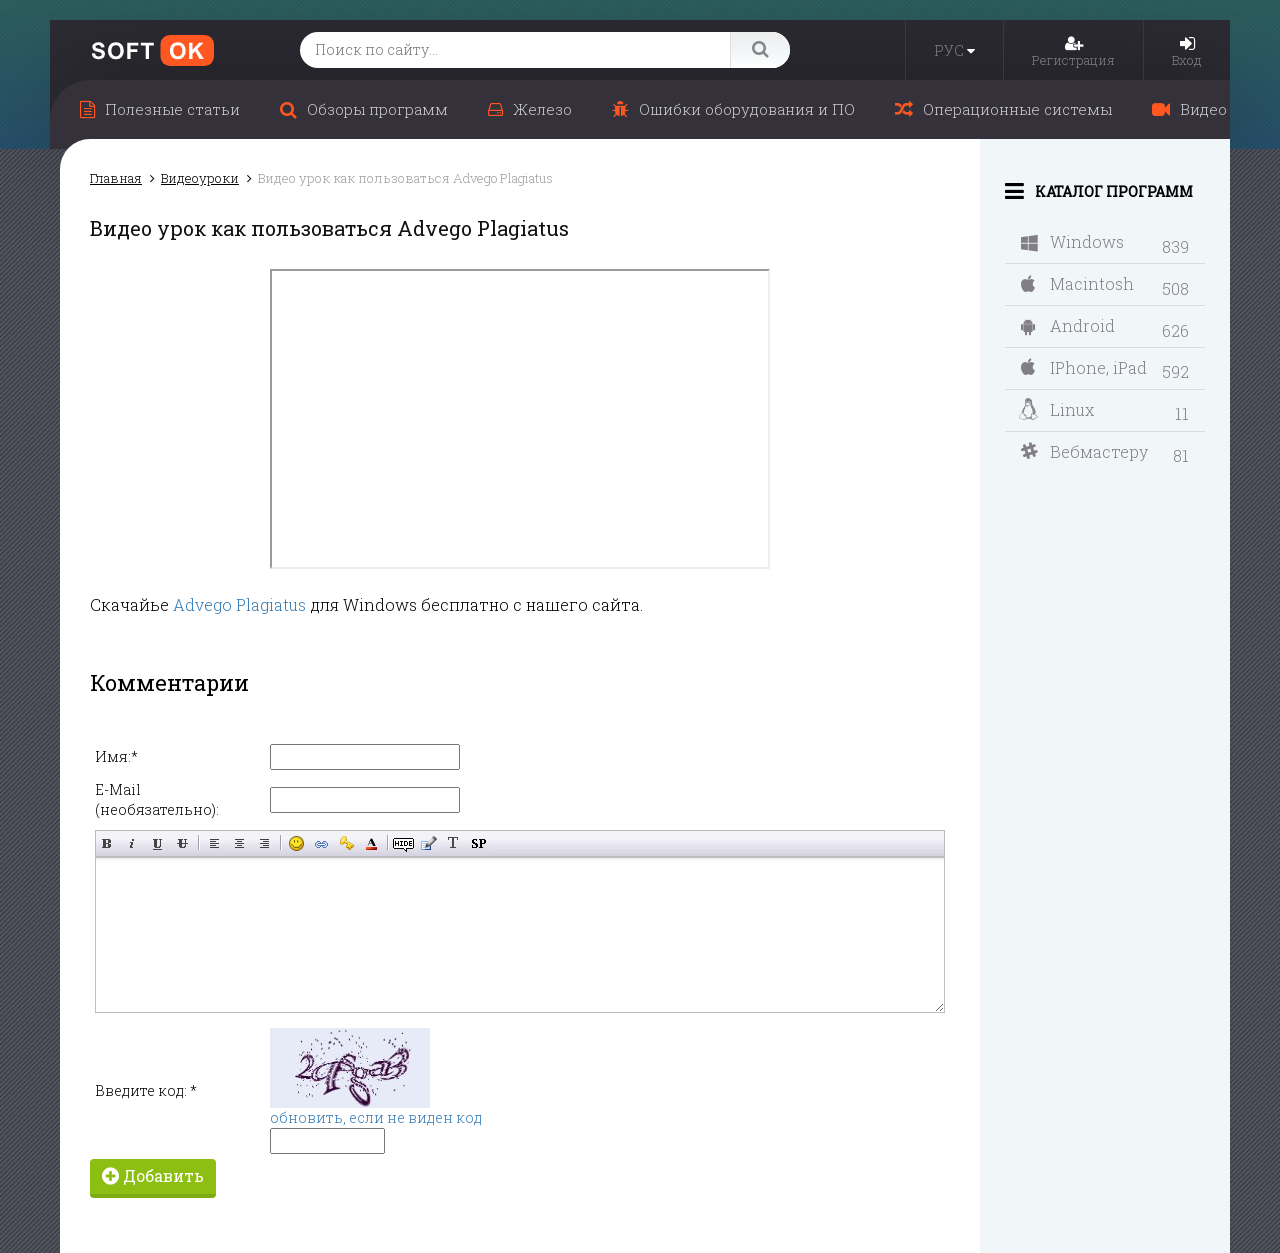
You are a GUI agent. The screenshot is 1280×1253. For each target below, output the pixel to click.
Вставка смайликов (296, 843)
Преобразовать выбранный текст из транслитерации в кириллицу (453, 843)
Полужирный (107, 843)
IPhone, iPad (1084, 367)
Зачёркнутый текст (182, 843)
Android (1068, 325)
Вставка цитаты (428, 843)
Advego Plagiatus (239, 604)
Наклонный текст (132, 843)
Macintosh (1077, 283)
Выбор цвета (371, 843)
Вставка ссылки (321, 843)
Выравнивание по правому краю (264, 843)
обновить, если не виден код (376, 1117)
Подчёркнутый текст (157, 843)
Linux (1056, 410)
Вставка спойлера (478, 843)
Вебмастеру (1084, 451)
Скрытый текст (403, 843)
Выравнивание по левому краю (214, 843)
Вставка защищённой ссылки (346, 843)
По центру (239, 843)
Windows (1072, 241)
